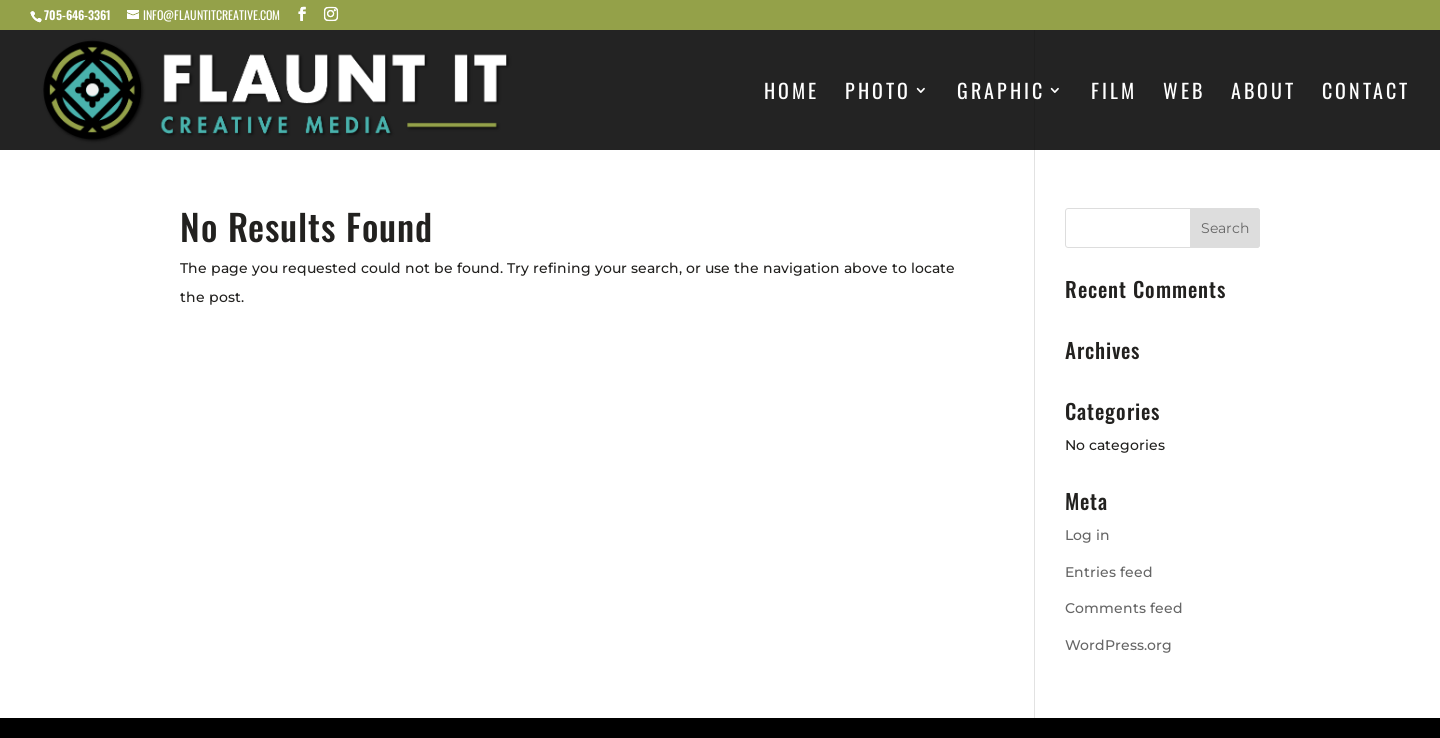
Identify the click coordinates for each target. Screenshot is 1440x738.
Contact (1366, 94)
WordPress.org (1118, 645)
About (1263, 94)
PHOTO (878, 94)
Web (1184, 94)
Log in (1087, 535)
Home (791, 94)
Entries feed (1109, 572)
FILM (1114, 94)
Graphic (1001, 94)
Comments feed (1124, 608)
